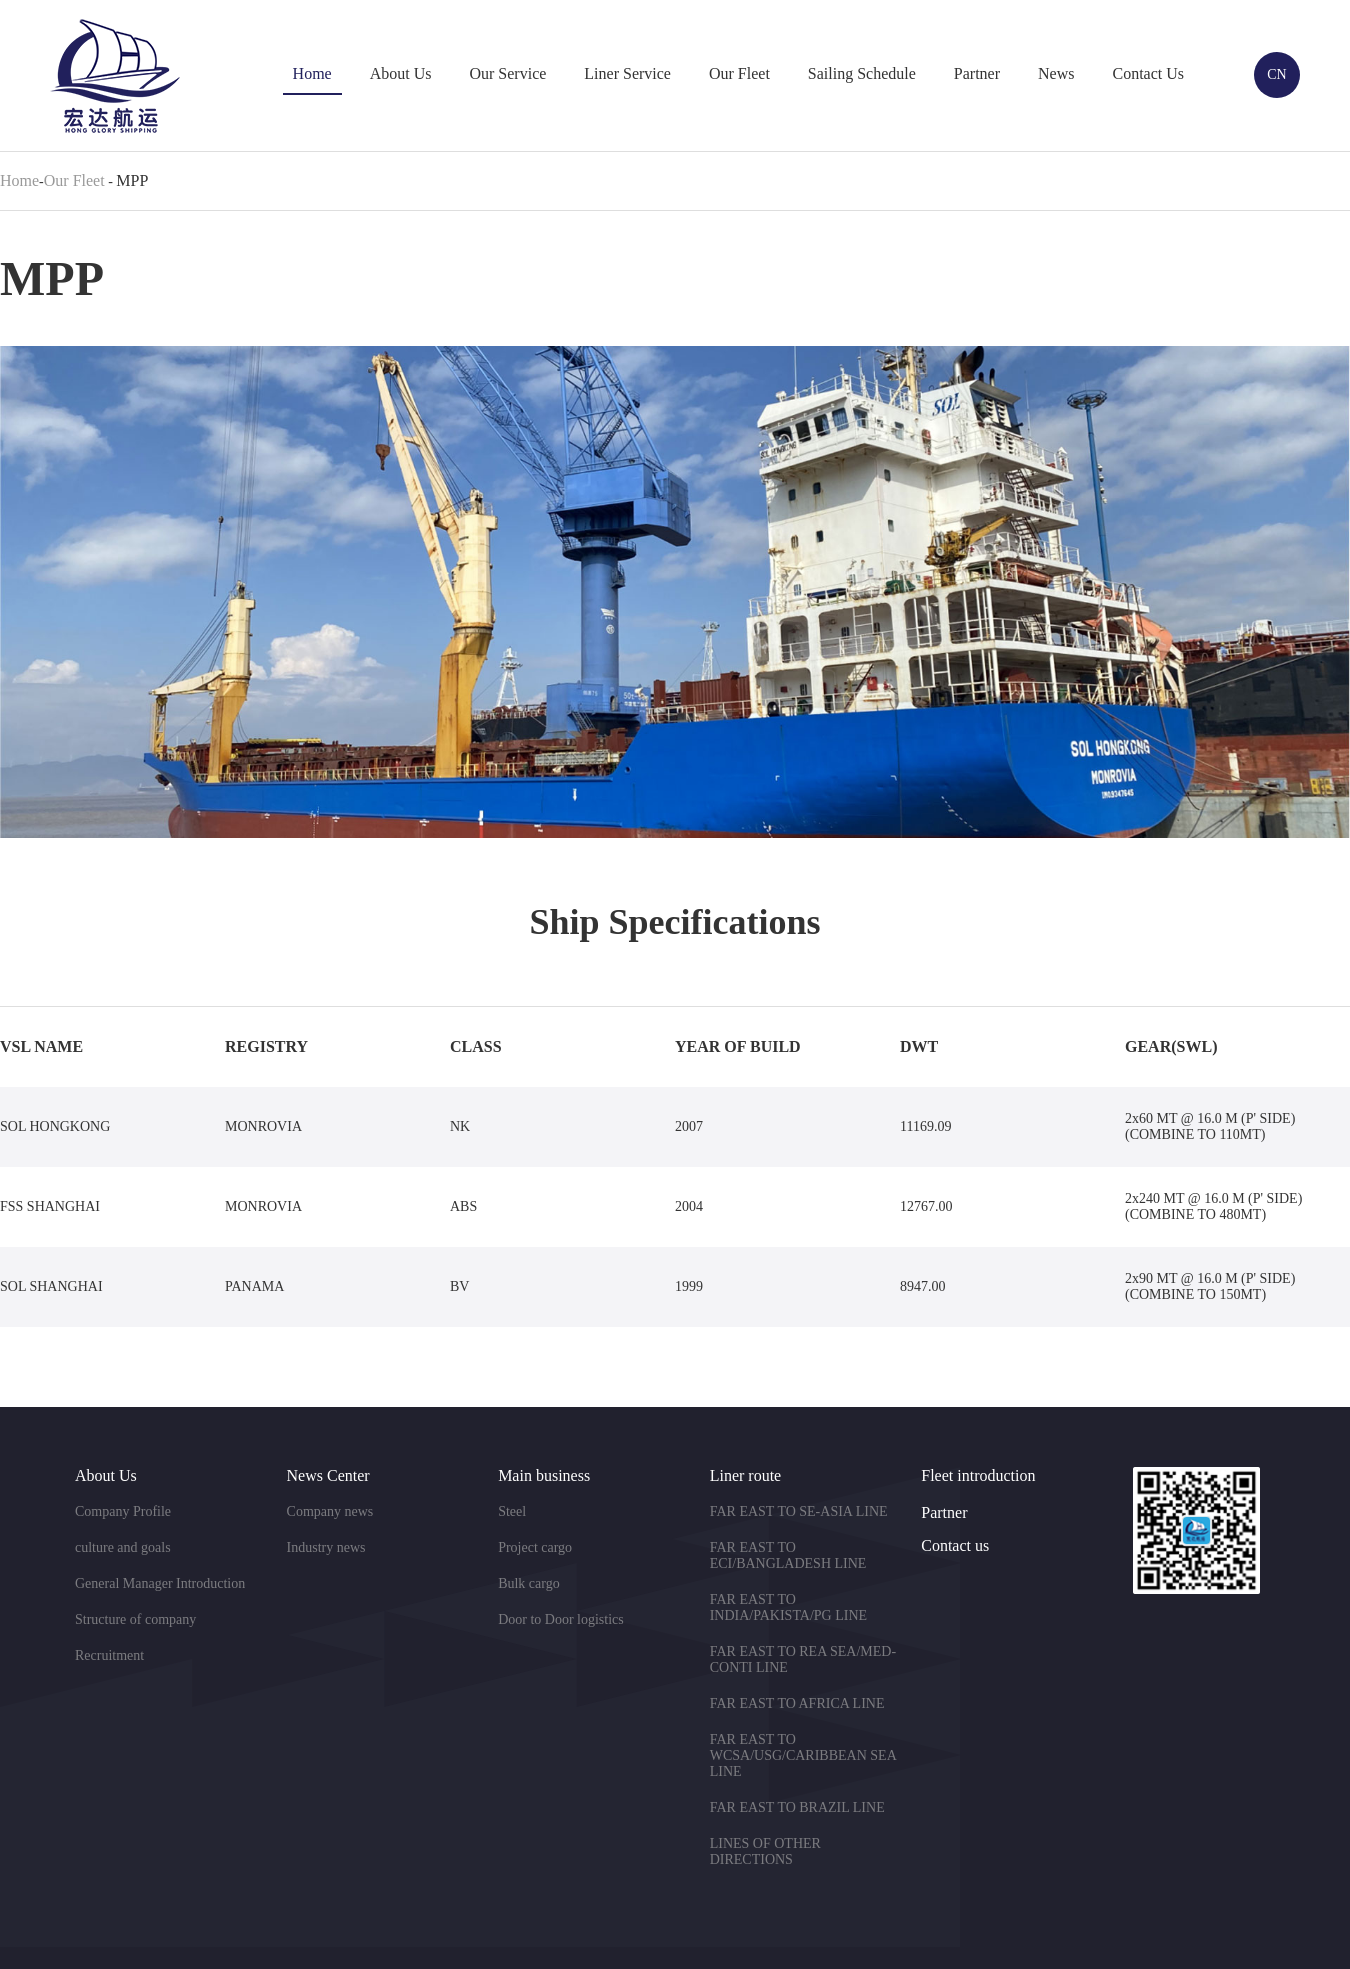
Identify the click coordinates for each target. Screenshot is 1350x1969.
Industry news (326, 1547)
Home (312, 73)
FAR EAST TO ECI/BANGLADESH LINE (788, 1555)
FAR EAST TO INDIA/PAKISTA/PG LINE (788, 1607)
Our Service (507, 73)
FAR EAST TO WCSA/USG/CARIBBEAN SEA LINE (803, 1755)
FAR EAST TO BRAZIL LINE (797, 1807)
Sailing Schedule (862, 73)
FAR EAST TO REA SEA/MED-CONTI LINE (803, 1659)
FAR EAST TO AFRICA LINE (797, 1703)
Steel (512, 1511)
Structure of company (135, 1619)
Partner (977, 73)
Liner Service (627, 73)
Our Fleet (739, 73)
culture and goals (123, 1547)
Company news (330, 1511)
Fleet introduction (978, 1475)
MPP (132, 180)
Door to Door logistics (561, 1619)
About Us (401, 73)
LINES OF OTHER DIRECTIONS (765, 1851)
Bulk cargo (529, 1583)
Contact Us (1148, 73)
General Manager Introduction (160, 1583)
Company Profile (123, 1511)
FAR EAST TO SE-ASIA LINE (799, 1511)
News (1056, 73)
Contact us (955, 1545)
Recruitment (109, 1655)
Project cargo (535, 1547)
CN (1276, 74)
